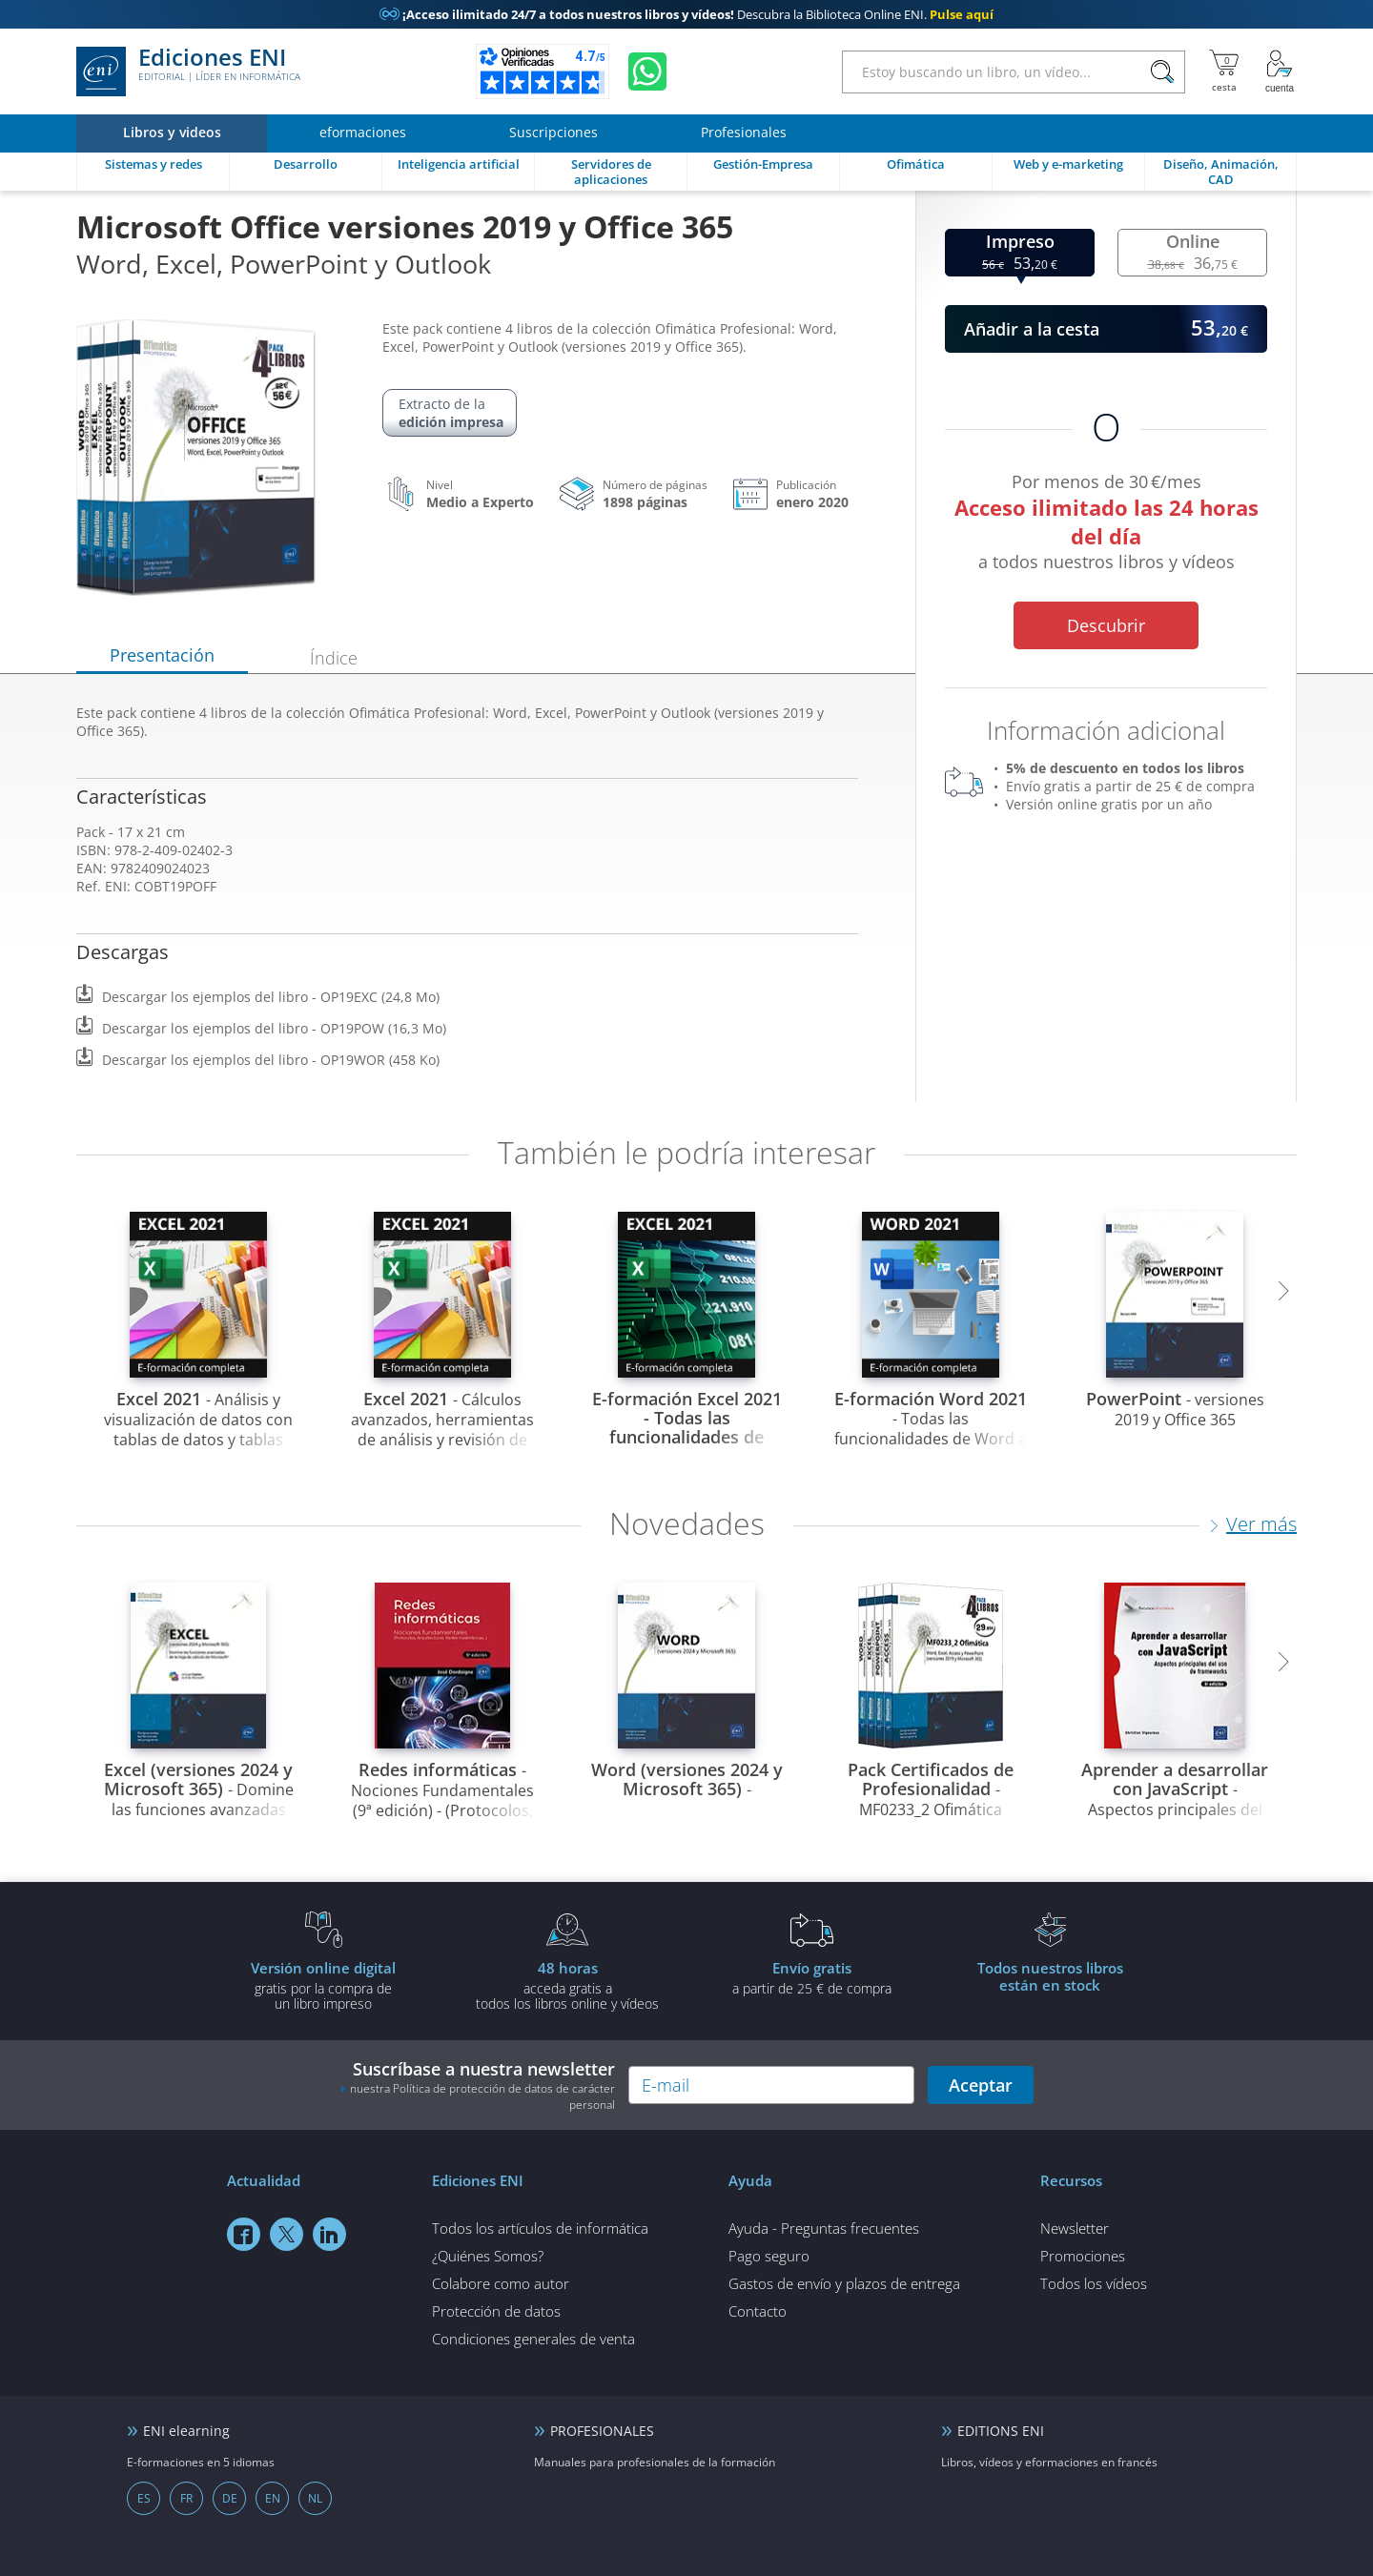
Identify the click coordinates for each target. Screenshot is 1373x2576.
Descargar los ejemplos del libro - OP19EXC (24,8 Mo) (271, 997)
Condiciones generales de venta (533, 2338)
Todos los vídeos (1093, 2283)
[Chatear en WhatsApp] (647, 71)
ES (144, 2498)
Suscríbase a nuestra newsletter (477, 2085)
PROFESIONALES (602, 2431)
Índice (334, 657)
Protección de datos (496, 2310)
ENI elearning (186, 2431)
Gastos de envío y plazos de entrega (844, 2283)
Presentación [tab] (162, 655)
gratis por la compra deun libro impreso (323, 1985)
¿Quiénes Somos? (487, 2255)
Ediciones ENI (188, 71)
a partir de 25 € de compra (811, 1977)
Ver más (1261, 1524)
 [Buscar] (1162, 72)
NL (315, 2498)
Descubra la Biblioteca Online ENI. (686, 14)
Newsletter (1074, 2228)
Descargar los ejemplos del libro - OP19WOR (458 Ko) (271, 1060)
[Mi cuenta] (1279, 71)
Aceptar (981, 2085)
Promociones (1082, 2255)
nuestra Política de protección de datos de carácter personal (482, 2096)
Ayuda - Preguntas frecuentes (823, 2228)
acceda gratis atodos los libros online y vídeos (567, 1985)
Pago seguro (768, 2255)
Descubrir (1106, 625)
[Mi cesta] (1224, 71)
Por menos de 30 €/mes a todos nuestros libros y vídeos (1106, 524)
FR (186, 2498)
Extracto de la (451, 413)
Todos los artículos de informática (540, 2228)
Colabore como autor (500, 2283)
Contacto (757, 2310)
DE (229, 2498)
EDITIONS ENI (1000, 2431)
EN (272, 2498)
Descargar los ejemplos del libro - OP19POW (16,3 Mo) (274, 1028)
